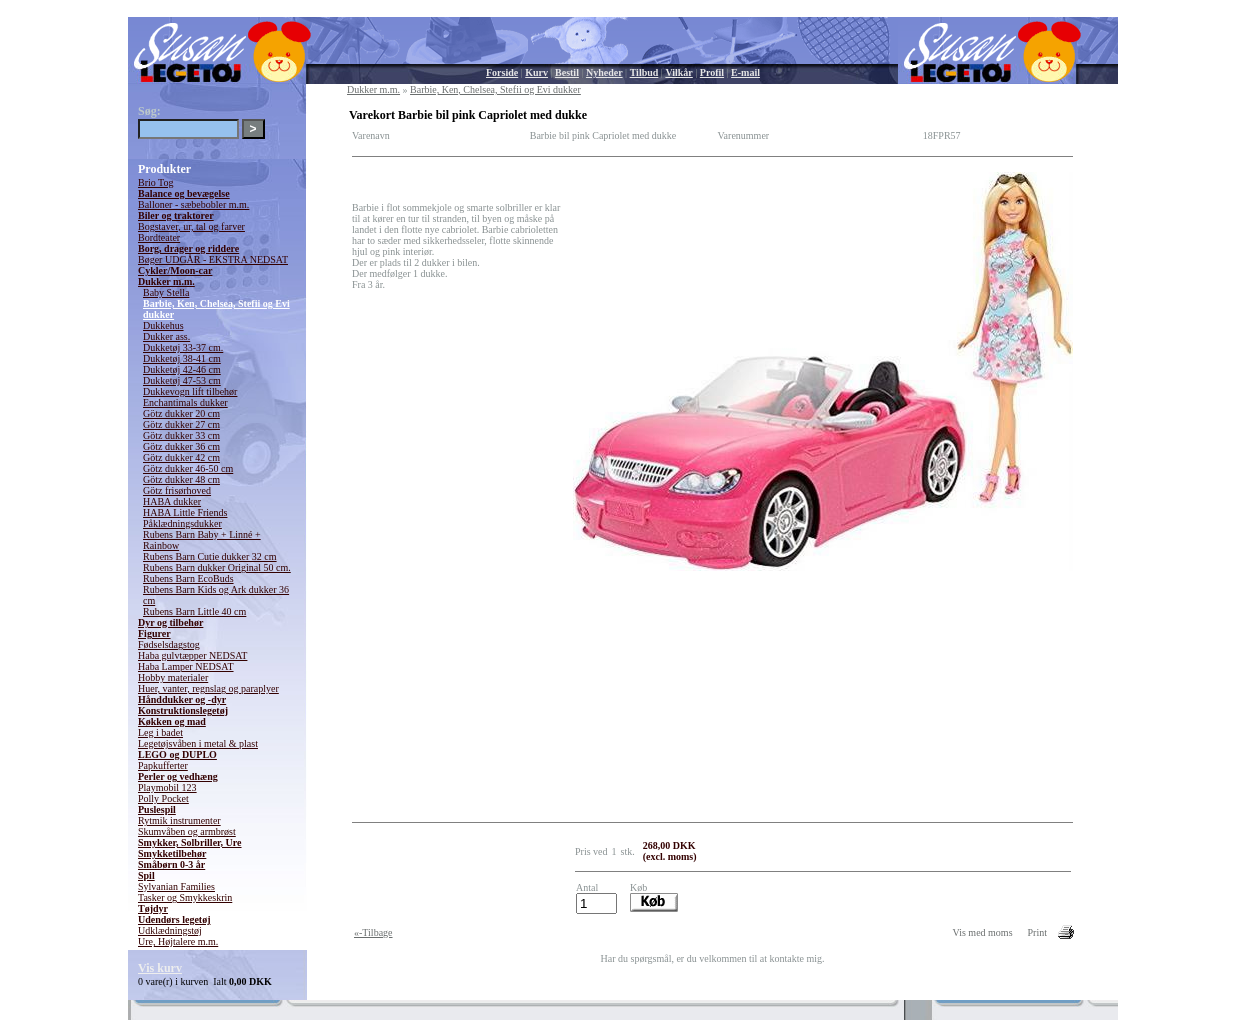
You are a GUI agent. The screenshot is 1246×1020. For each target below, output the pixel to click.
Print (1037, 932)
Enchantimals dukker (185, 402)
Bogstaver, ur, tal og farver (191, 226)
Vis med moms (983, 932)
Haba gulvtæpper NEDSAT (192, 655)
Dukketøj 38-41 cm (182, 358)
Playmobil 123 (167, 787)
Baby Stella (166, 292)
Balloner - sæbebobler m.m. (193, 204)
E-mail (745, 72)
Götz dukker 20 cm (181, 413)
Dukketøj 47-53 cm (182, 380)
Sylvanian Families (176, 886)
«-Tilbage (373, 932)
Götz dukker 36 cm (181, 446)
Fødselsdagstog (169, 644)
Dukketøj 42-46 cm (182, 369)
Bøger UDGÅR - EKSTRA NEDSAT (213, 259)
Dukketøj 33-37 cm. (183, 347)
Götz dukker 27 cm (181, 424)
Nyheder (604, 72)
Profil (712, 72)
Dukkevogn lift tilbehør (190, 391)
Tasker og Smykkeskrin (185, 897)
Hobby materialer (173, 677)
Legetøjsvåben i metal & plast (198, 743)
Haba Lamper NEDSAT (186, 666)
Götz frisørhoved (177, 490)
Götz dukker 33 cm (181, 435)
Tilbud (644, 72)
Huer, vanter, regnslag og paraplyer (208, 688)
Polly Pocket (163, 798)
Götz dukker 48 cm (181, 479)
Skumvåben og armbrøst (187, 831)
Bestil (567, 72)
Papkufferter (163, 765)
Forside (502, 72)
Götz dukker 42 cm (181, 457)
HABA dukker (172, 501)
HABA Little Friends (185, 512)
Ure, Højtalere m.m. (178, 941)
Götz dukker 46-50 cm (188, 468)
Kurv (536, 72)
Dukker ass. (166, 336)
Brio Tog (156, 182)
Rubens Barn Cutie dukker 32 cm (210, 556)
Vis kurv (160, 968)
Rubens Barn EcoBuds (188, 578)
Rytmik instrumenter (179, 820)
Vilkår (678, 72)
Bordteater (159, 237)
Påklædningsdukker (182, 523)
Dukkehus (163, 325)
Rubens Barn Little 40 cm (194, 611)
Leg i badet (160, 732)
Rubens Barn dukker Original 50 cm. (217, 567)
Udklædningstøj (170, 930)
